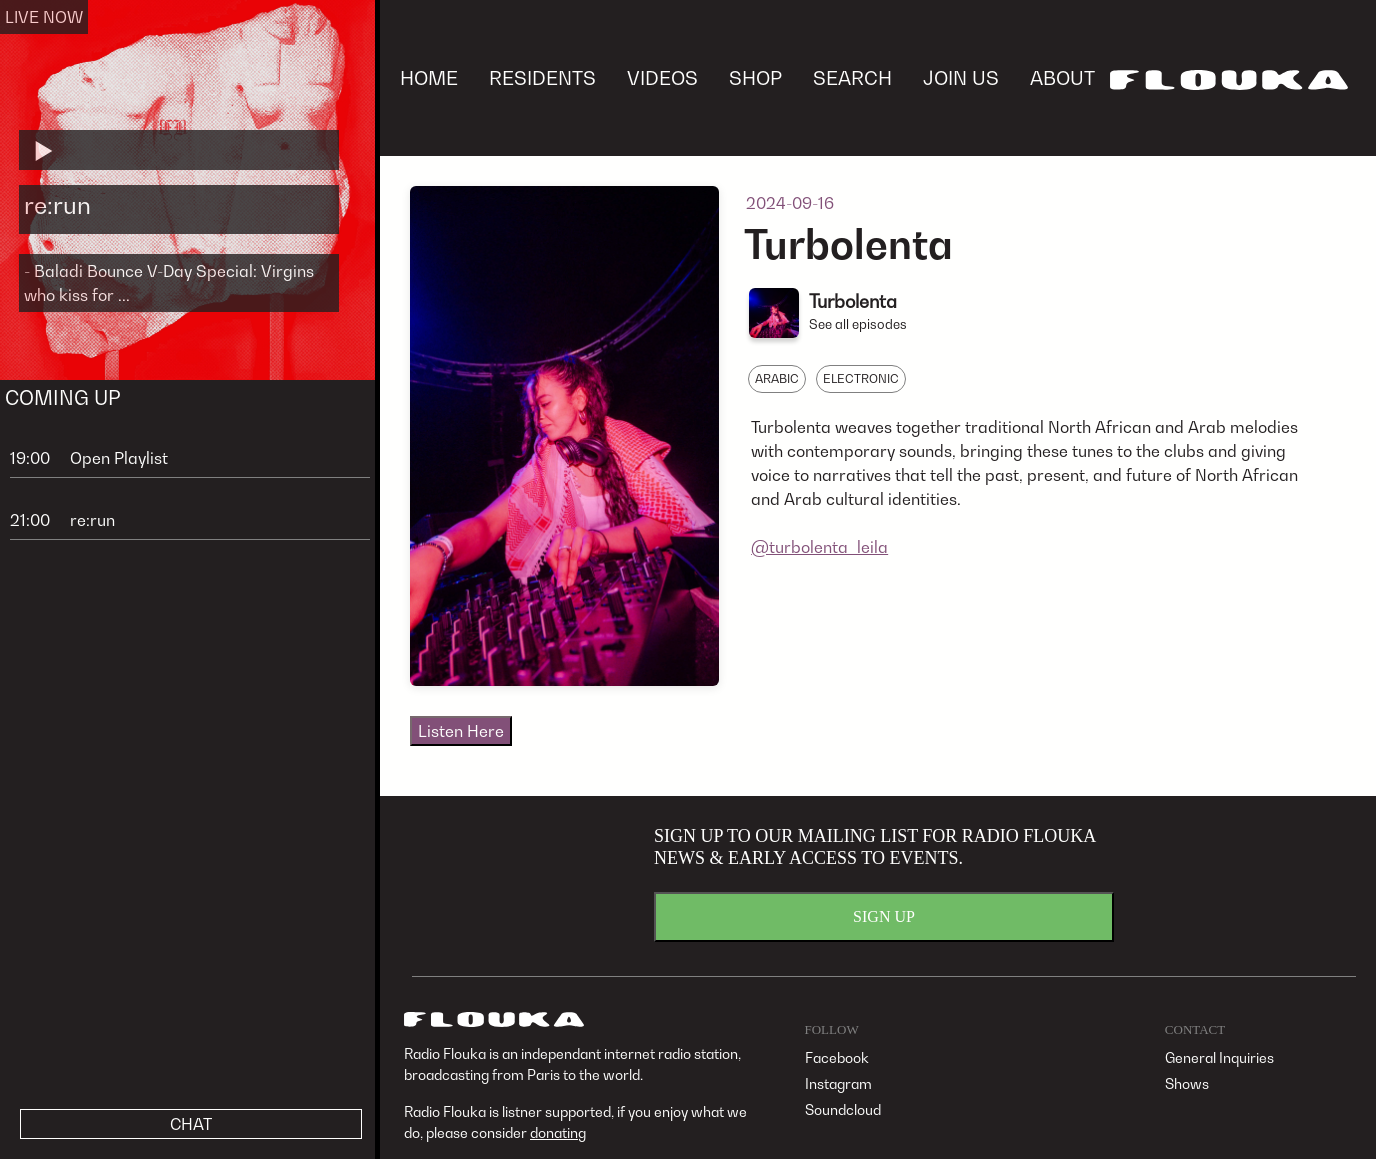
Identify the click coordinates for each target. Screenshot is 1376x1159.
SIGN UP (884, 916)
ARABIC (777, 378)
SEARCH (852, 77)
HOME (429, 77)
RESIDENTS (542, 77)
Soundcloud (843, 1109)
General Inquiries (1219, 1057)
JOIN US (961, 77)
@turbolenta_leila (819, 547)
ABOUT (1062, 77)
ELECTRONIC (861, 378)
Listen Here (461, 731)
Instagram (838, 1083)
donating (558, 1132)
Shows (1187, 1083)
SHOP (755, 77)
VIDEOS (662, 77)
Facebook (837, 1057)
